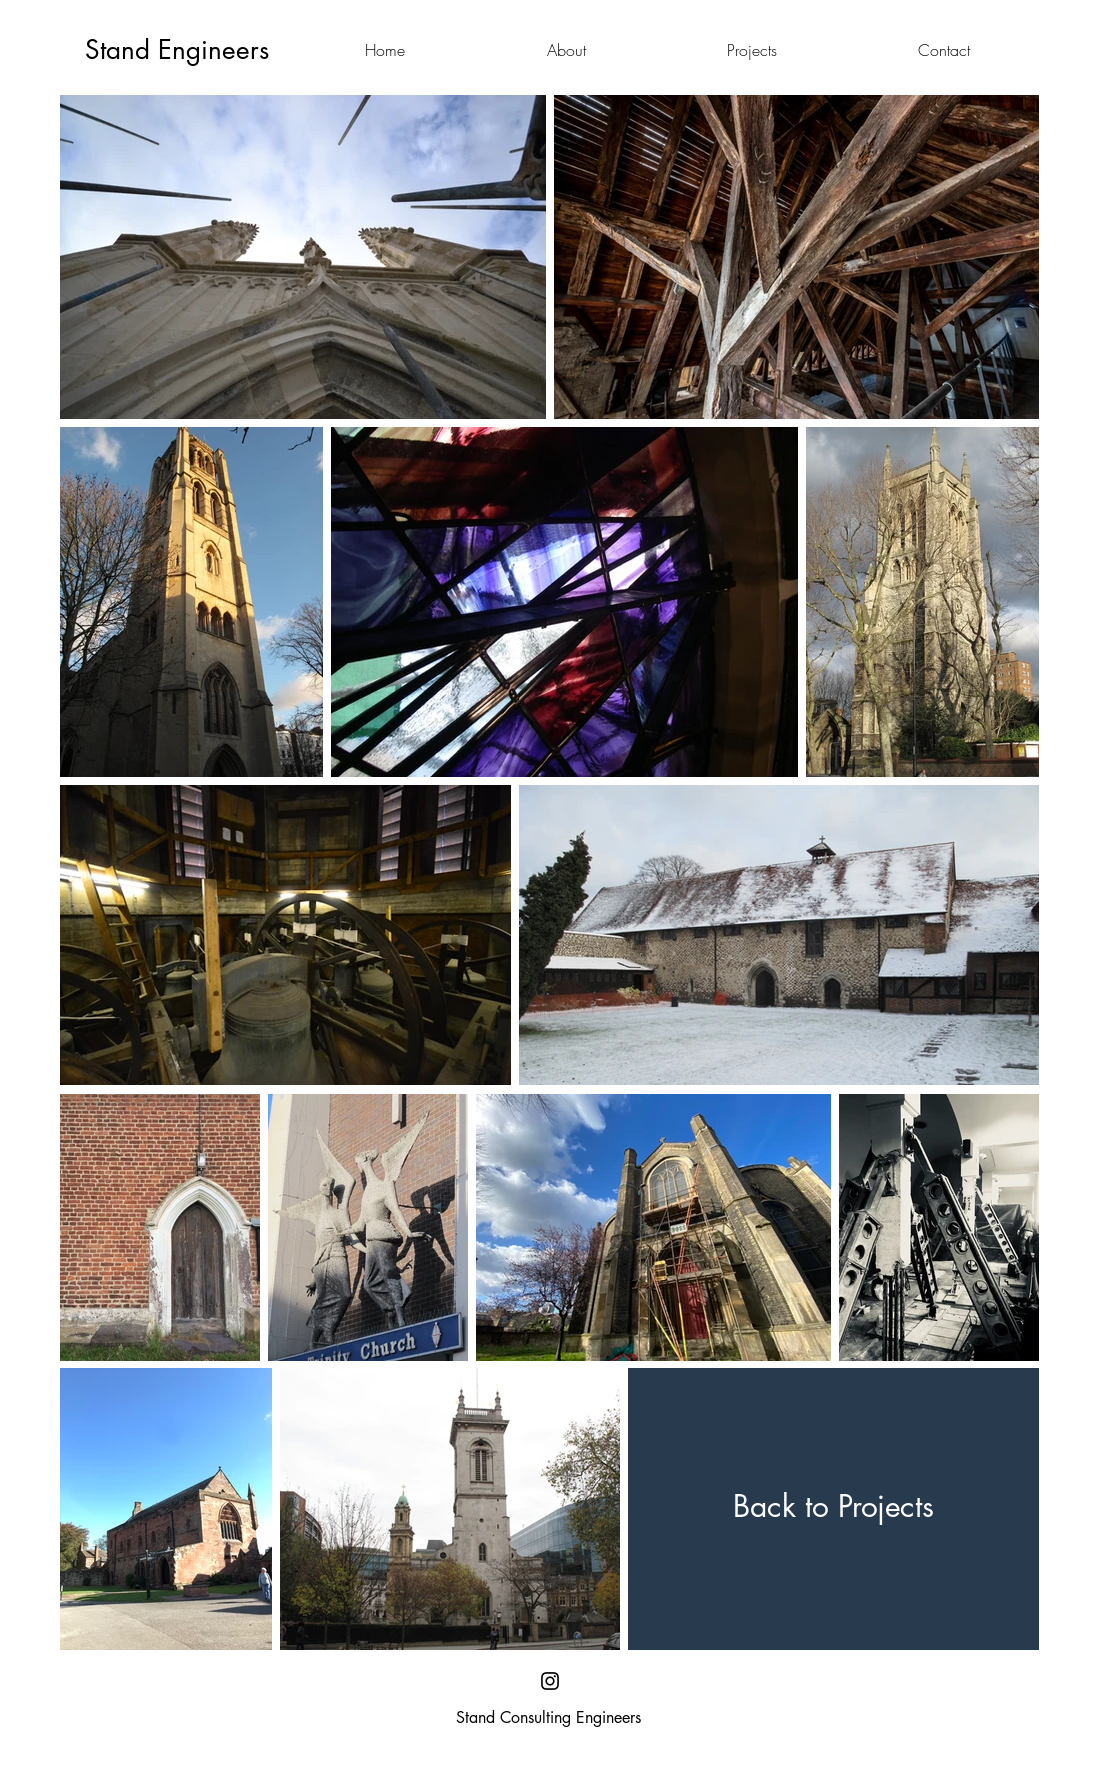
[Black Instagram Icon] (550, 1681)
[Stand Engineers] (177, 50)
